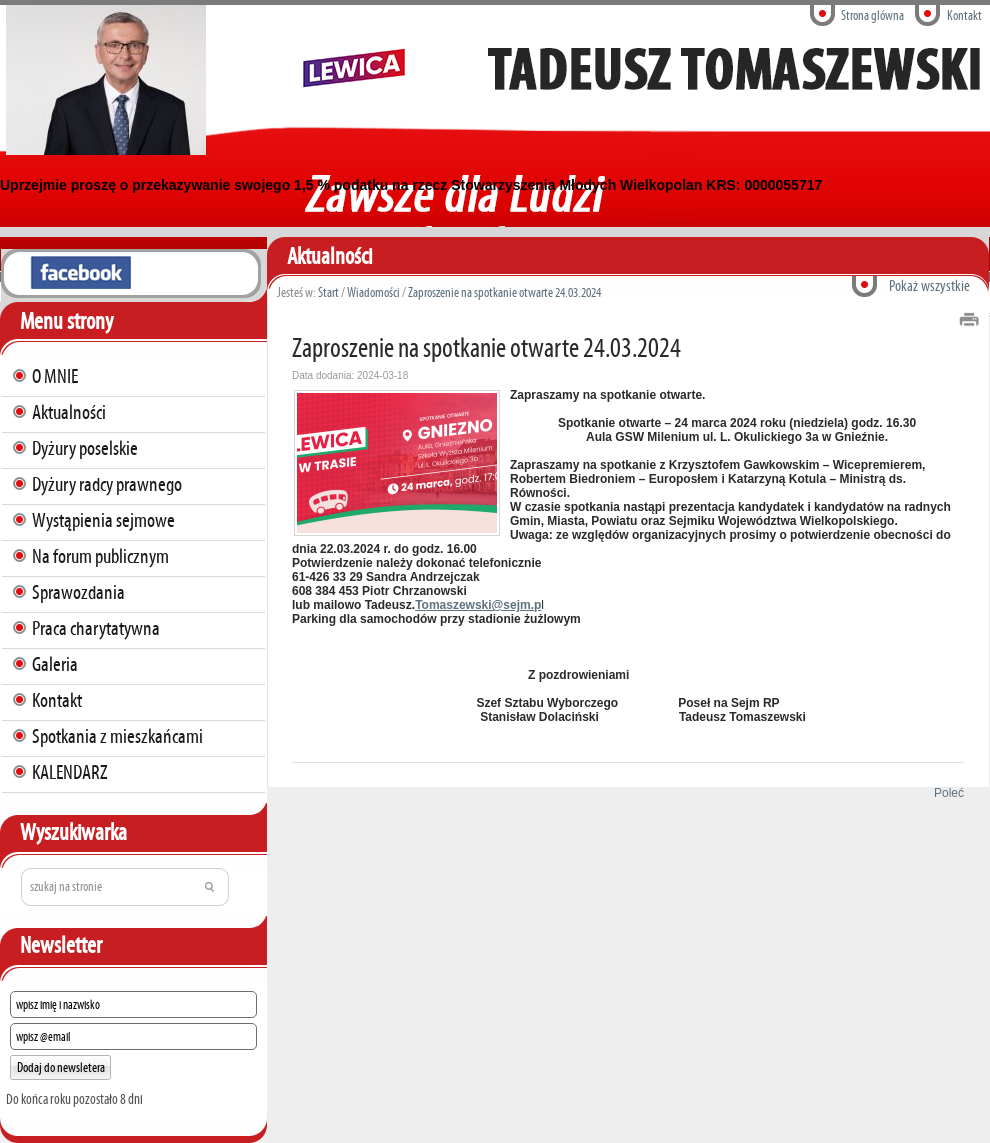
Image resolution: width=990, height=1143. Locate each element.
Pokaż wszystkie (929, 285)
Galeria (55, 664)
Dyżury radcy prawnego (107, 484)
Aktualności (69, 412)
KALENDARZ (70, 772)
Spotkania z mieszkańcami (117, 736)
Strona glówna (872, 15)
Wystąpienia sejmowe (103, 520)
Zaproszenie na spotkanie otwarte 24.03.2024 (504, 292)
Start (328, 292)
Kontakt (964, 15)
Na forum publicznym (100, 556)
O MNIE (55, 376)
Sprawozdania (78, 592)
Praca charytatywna (96, 628)
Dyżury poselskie (85, 448)
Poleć (945, 793)
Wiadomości (373, 292)
